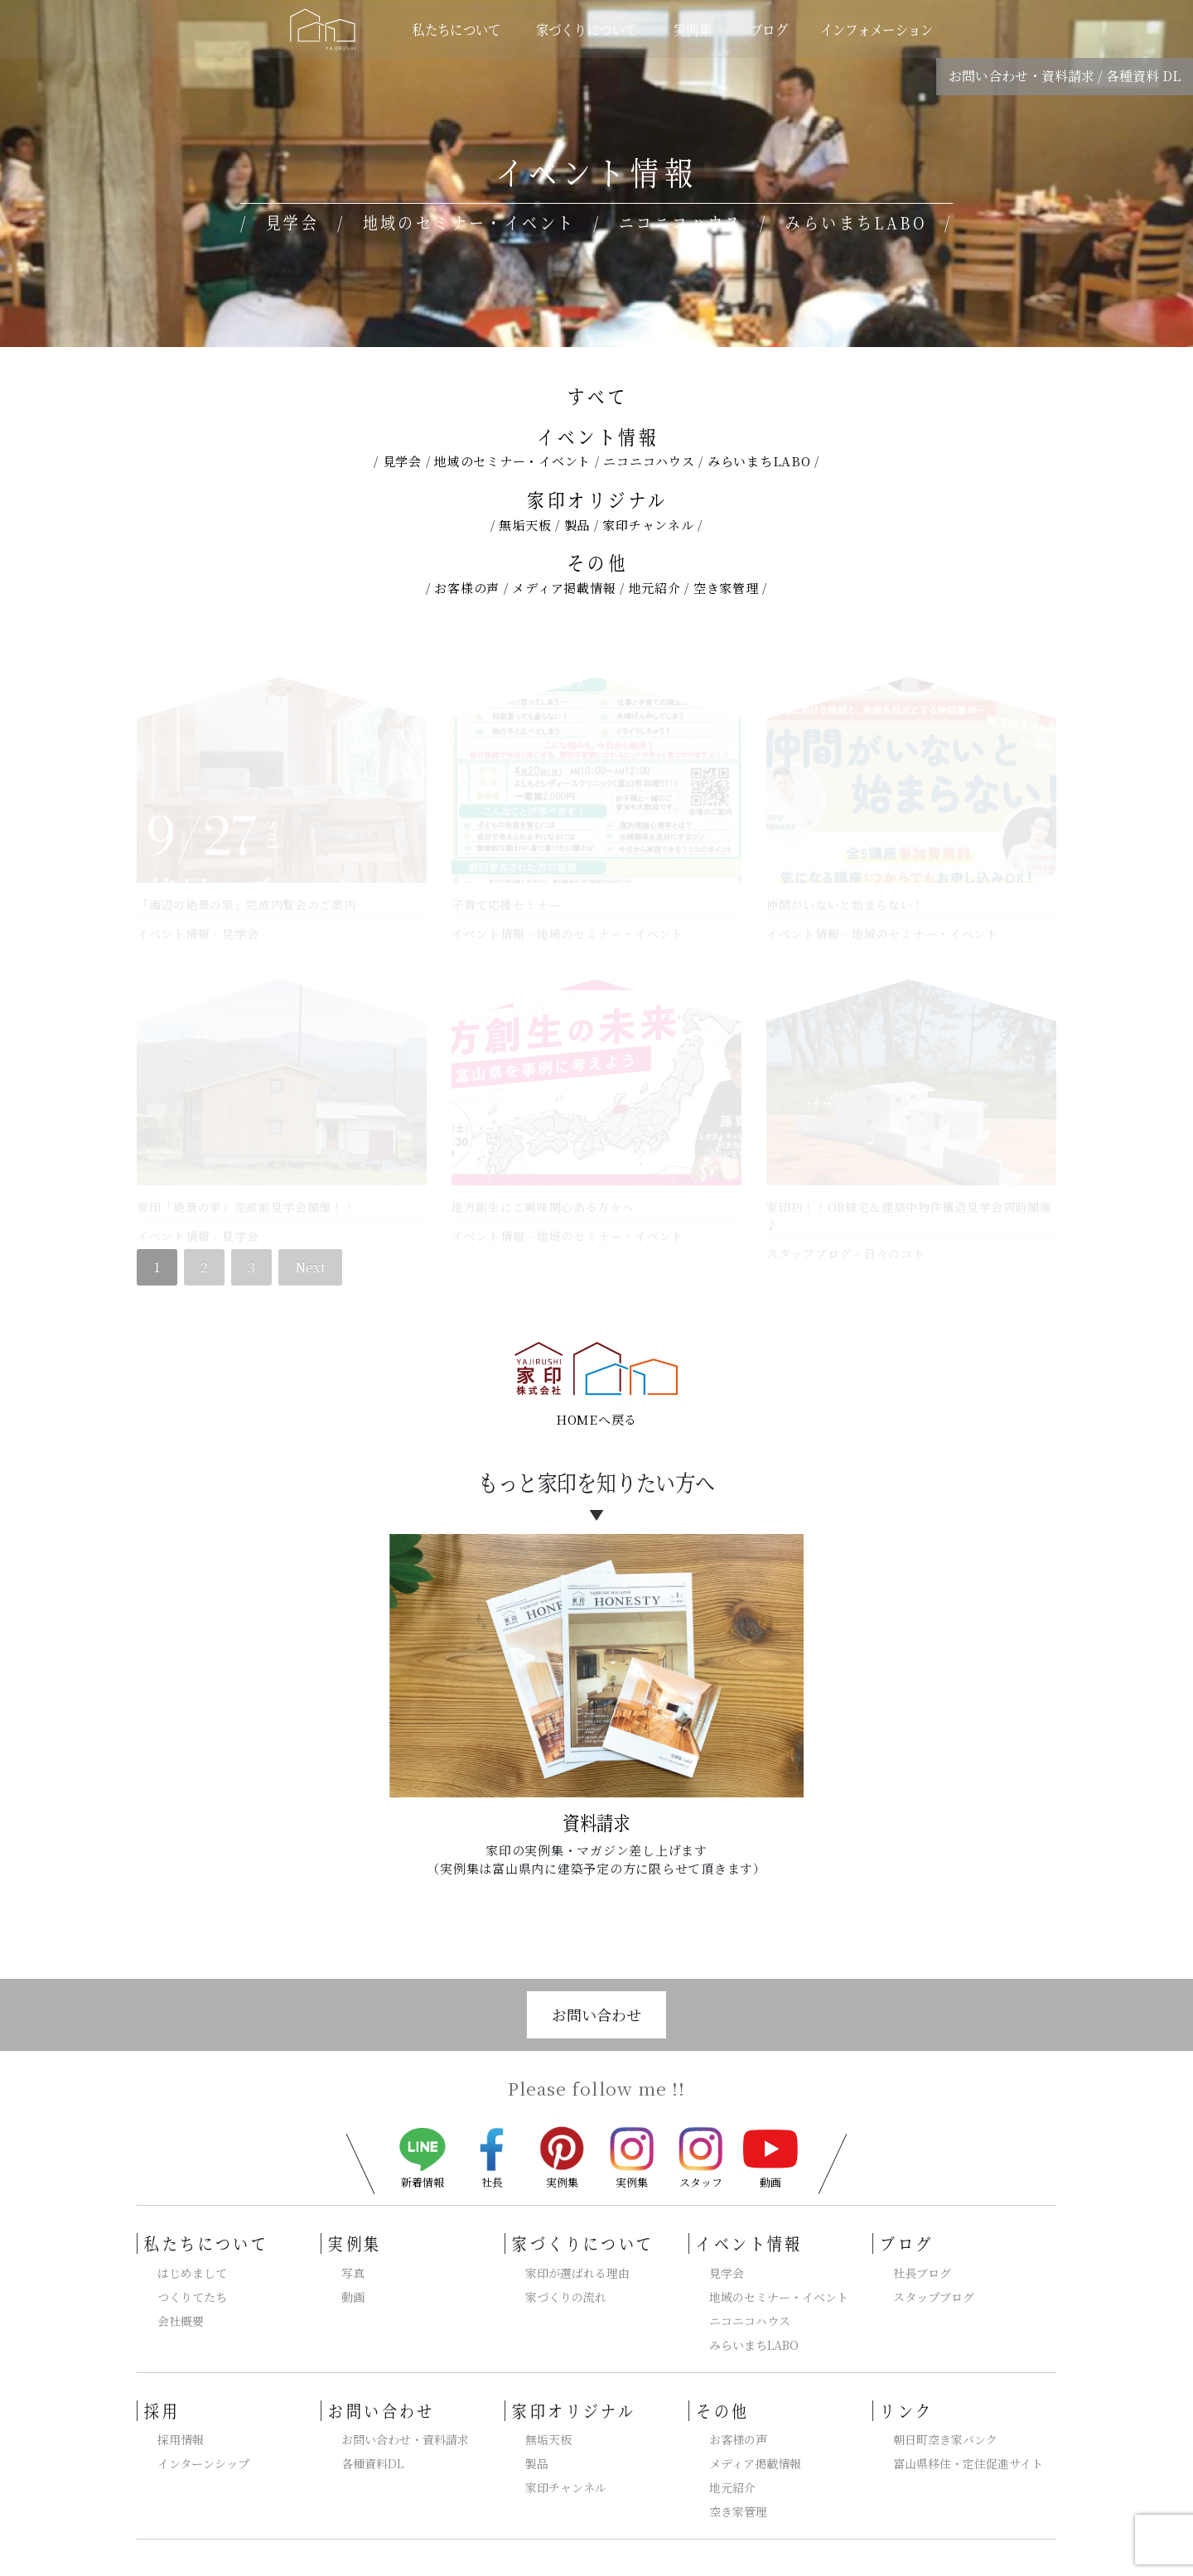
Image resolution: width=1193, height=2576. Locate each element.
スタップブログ (933, 2276)
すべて (598, 395)
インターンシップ (203, 2443)
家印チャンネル (647, 524)
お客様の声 (467, 587)
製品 (577, 524)
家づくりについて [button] (586, 29)
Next (310, 1246)
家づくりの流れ (565, 2276)
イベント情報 (598, 436)
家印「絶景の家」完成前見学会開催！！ (246, 1196)
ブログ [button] (769, 29)
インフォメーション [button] (877, 29)
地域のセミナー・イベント (512, 461)
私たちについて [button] (458, 29)
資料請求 (596, 1801)
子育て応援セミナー (506, 904)
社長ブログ (922, 2252)
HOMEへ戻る (596, 1399)
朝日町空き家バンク (945, 2419)
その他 (598, 562)
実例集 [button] (694, 29)
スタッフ (701, 2137)
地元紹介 (655, 587)
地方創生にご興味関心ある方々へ (543, 1196)
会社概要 (180, 2300)
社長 (492, 2137)
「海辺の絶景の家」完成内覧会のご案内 (246, 904)
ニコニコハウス (648, 461)
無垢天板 (525, 524)
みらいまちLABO (759, 461)
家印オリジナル (598, 499)
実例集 (562, 2136)
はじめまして (192, 2252)
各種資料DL (372, 2443)
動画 (770, 2138)
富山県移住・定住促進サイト (968, 2443)
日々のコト (894, 1242)
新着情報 (422, 2138)
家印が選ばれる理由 (577, 2252)
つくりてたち (192, 2276)
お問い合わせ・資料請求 (1021, 75)
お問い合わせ (596, 1994)
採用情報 (180, 2419)
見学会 (402, 461)
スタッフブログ (809, 1242)
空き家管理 (726, 587)
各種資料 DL (1143, 75)
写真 (353, 2252)
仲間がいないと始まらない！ (845, 904)
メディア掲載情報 (564, 587)
